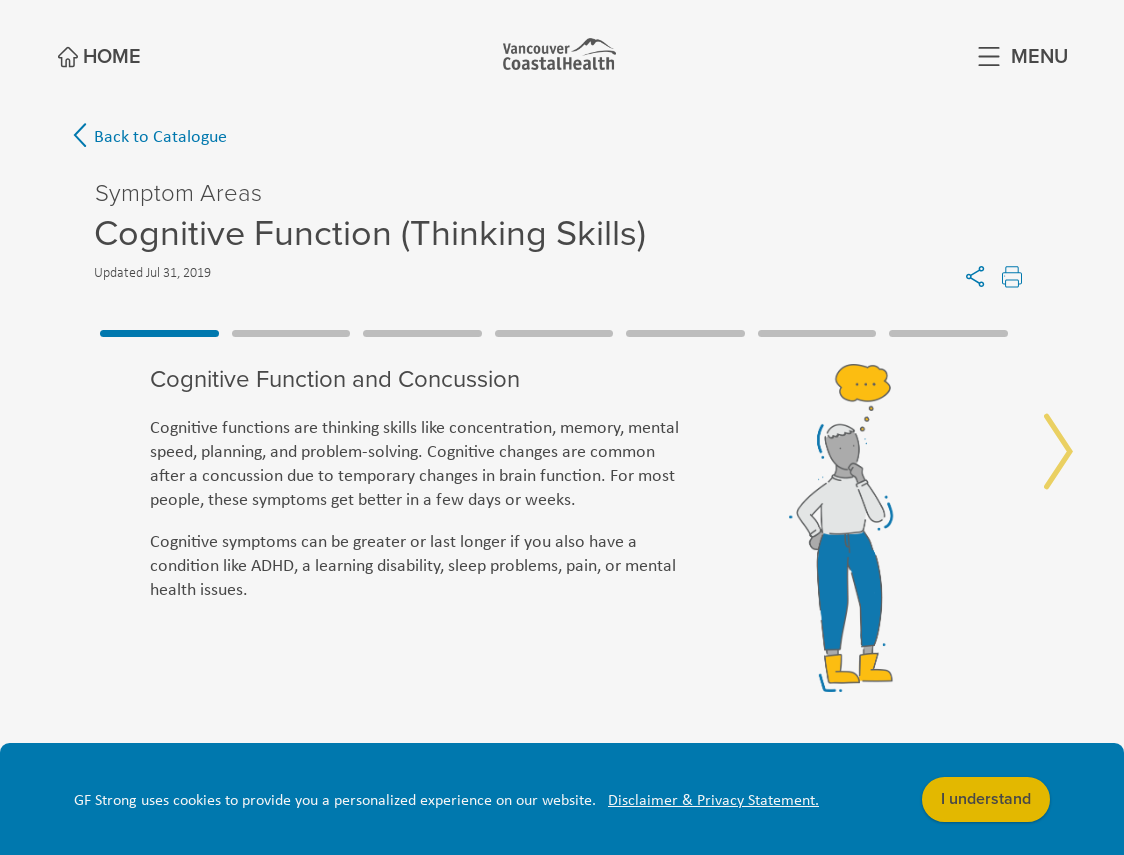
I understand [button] (986, 799)
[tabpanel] (562, 528)
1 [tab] (159, 333)
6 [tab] (817, 333)
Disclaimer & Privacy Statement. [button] (713, 799)
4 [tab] (554, 333)
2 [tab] (291, 333)
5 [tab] (685, 333)
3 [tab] (422, 333)
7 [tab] (948, 333)
